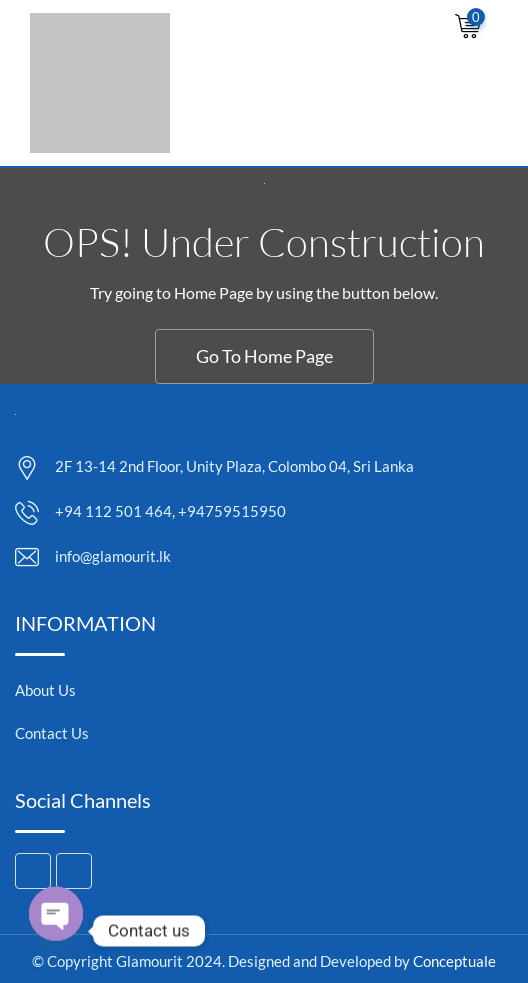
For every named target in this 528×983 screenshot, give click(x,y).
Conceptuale (454, 961)
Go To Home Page (264, 356)
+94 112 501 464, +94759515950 (170, 511)
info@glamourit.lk (113, 556)
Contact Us (52, 733)
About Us (45, 690)
